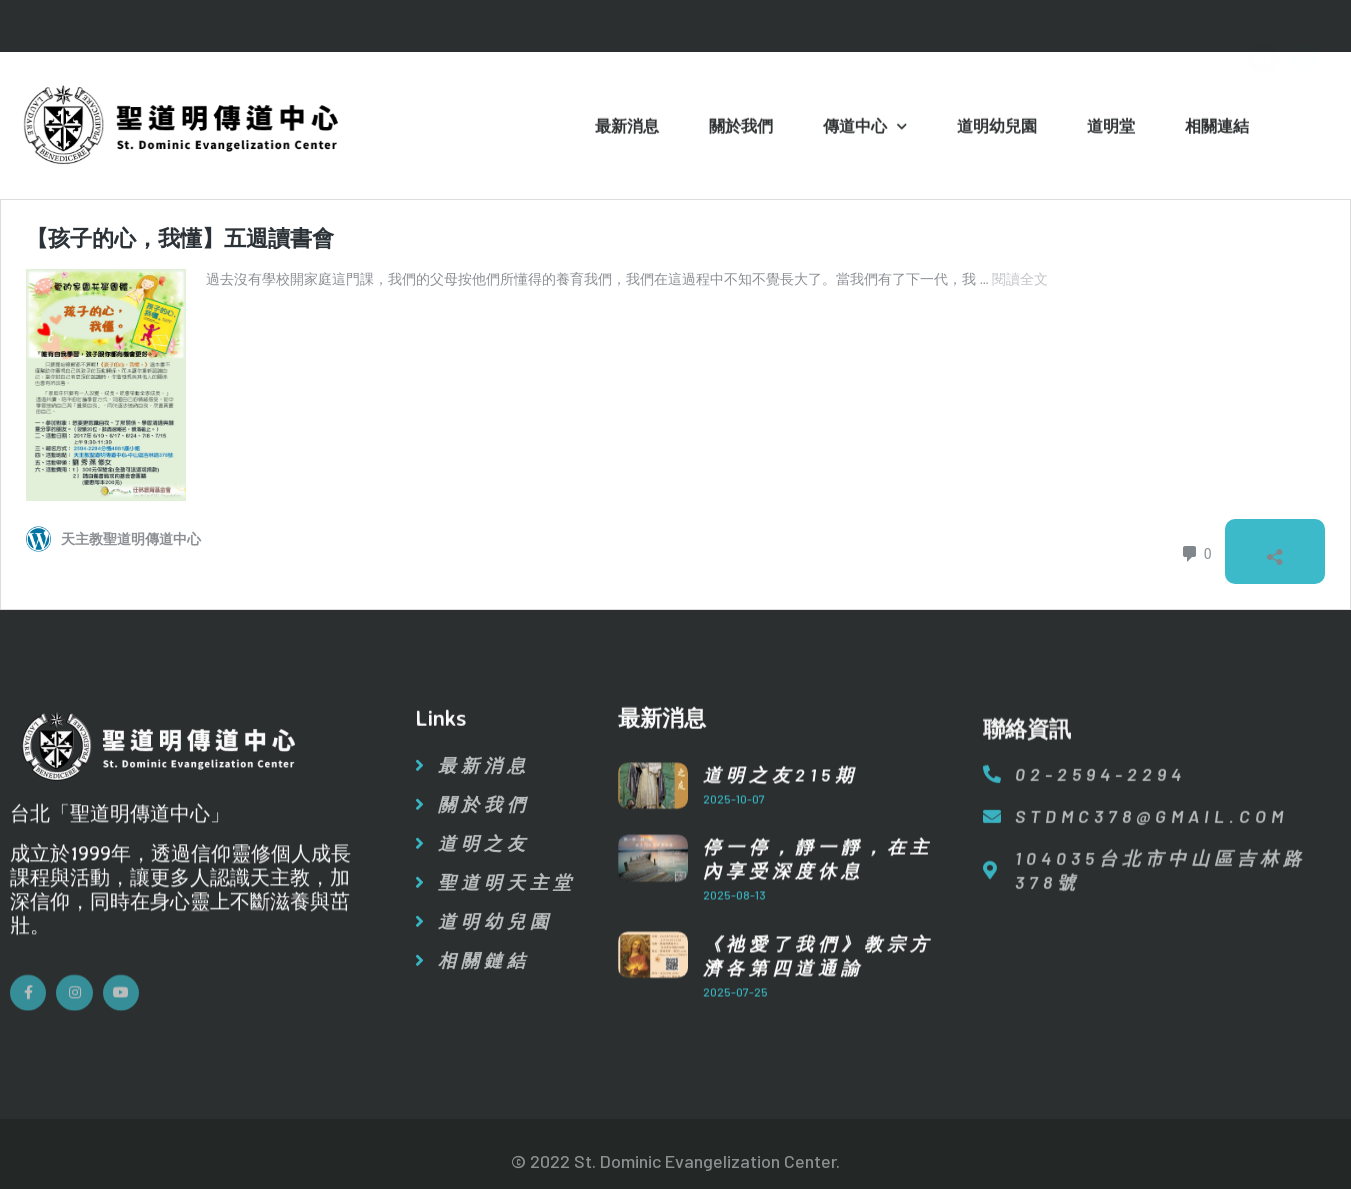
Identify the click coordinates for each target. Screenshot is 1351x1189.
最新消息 (627, 128)
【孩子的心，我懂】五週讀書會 (180, 238)
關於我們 (741, 128)
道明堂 (1111, 128)
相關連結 (1217, 128)
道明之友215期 (780, 791)
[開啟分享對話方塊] (1275, 551)
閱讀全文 (1020, 279)
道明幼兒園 (997, 128)
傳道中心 (865, 129)
